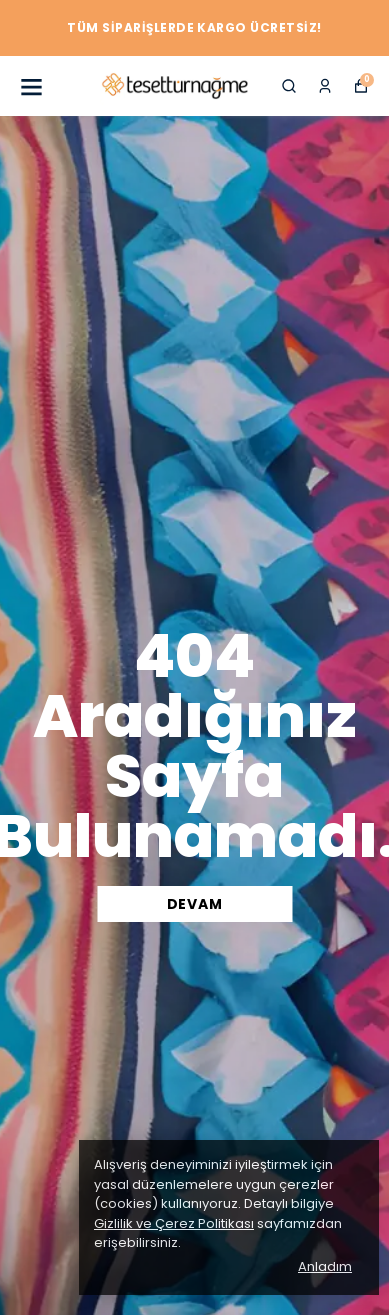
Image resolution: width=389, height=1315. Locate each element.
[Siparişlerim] (325, 86)
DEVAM (195, 904)
